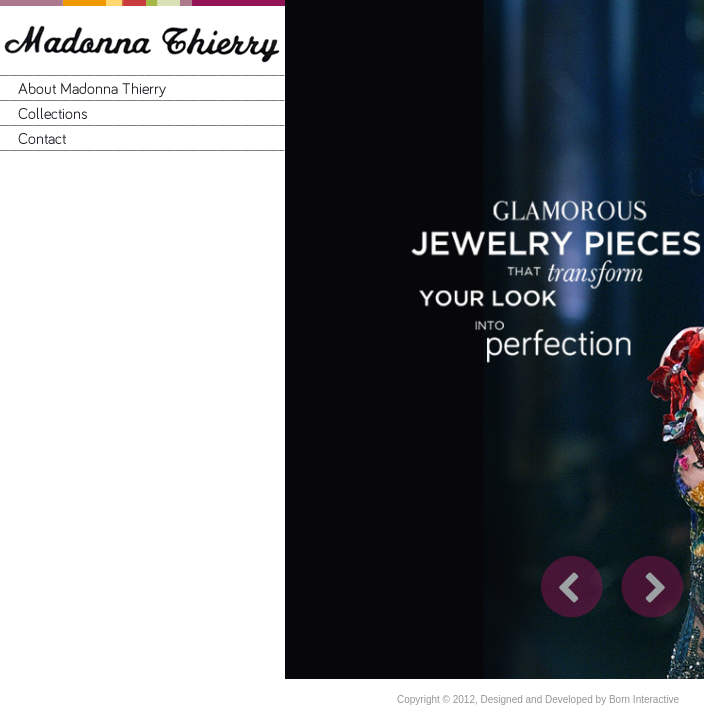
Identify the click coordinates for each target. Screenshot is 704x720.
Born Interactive (644, 699)
